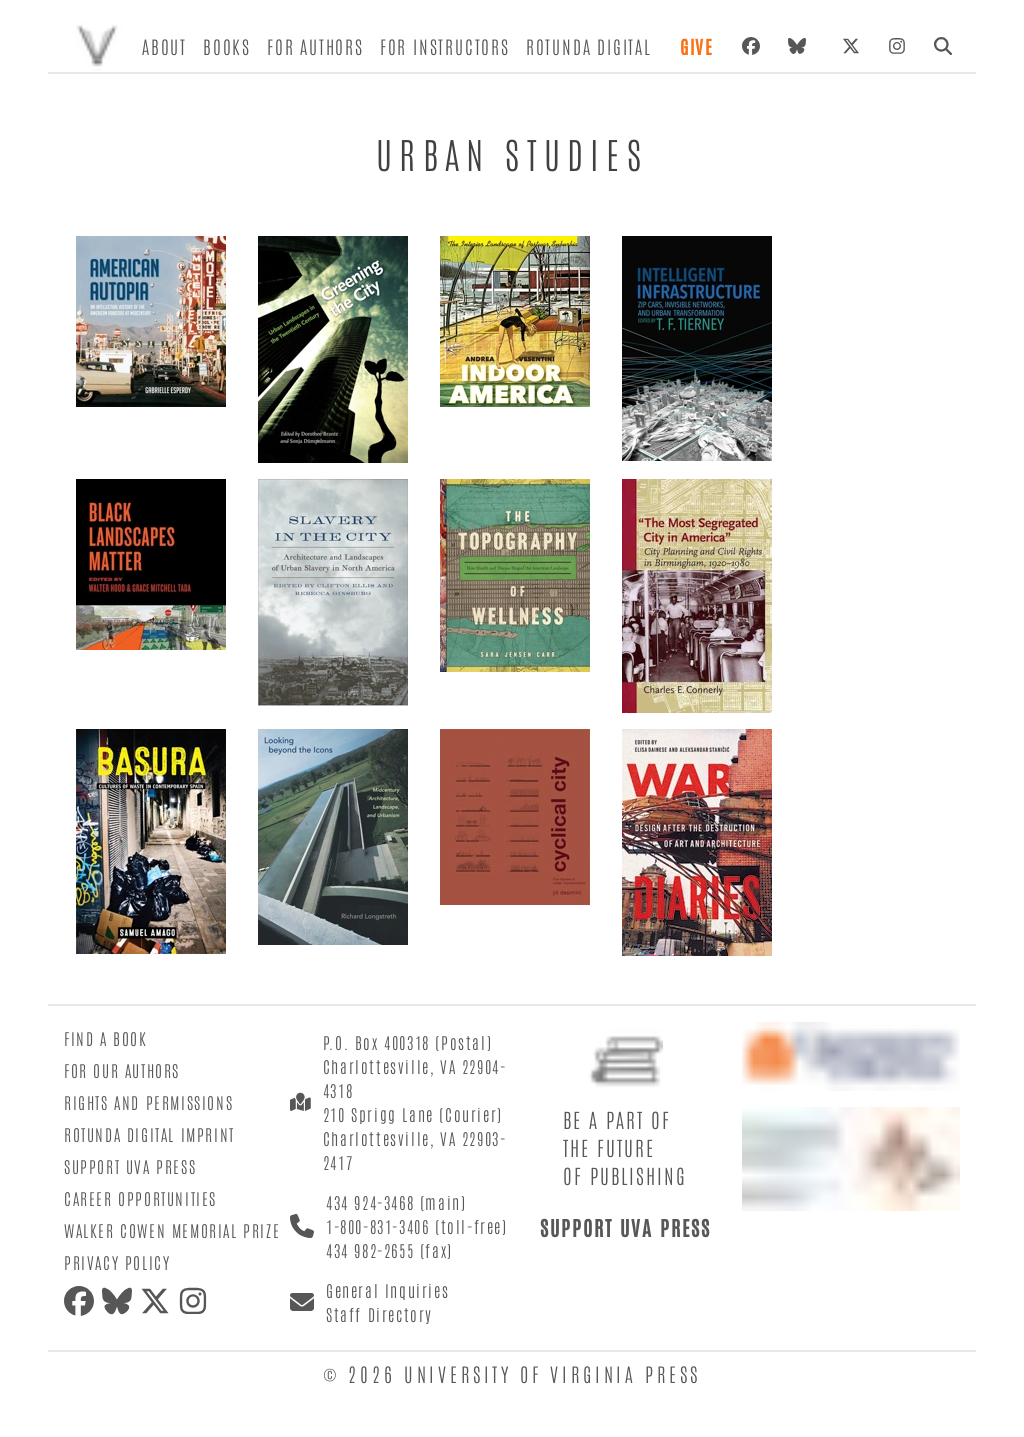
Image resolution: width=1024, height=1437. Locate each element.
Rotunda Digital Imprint (149, 1134)
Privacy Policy (117, 1262)
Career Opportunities (140, 1198)
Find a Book (106, 1038)
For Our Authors (122, 1070)
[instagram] (197, 1301)
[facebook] (83, 1301)
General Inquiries (387, 1290)
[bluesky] (801, 46)
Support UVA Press (130, 1166)
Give (697, 46)
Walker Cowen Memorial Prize (172, 1230)
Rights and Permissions (148, 1102)
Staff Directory (379, 1314)
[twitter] (159, 1301)
